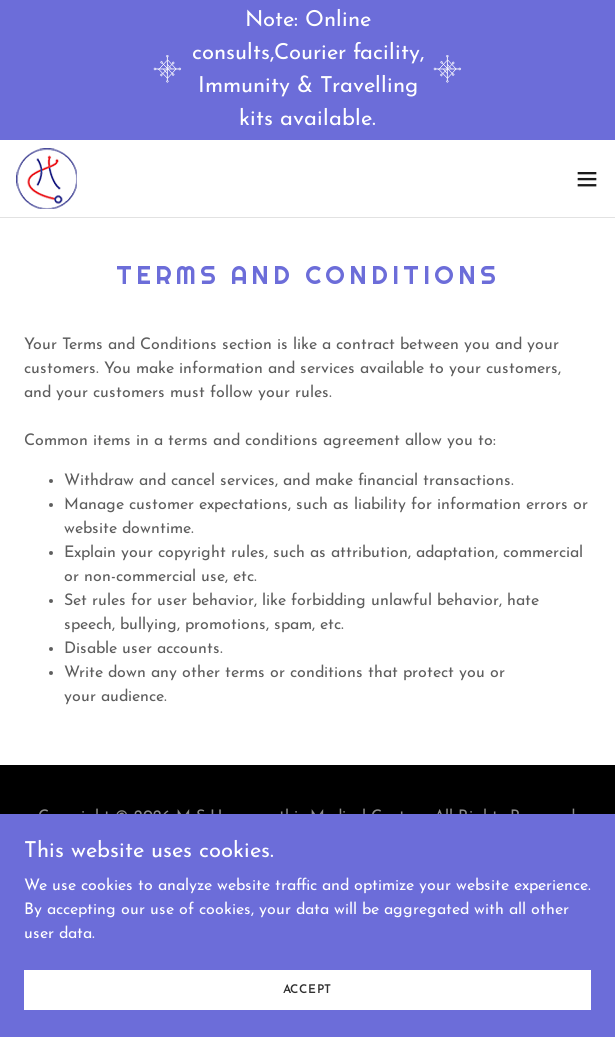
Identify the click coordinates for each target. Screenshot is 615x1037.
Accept (308, 1017)
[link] (46, 178)
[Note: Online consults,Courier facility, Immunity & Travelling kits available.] (307, 70)
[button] (587, 179)
